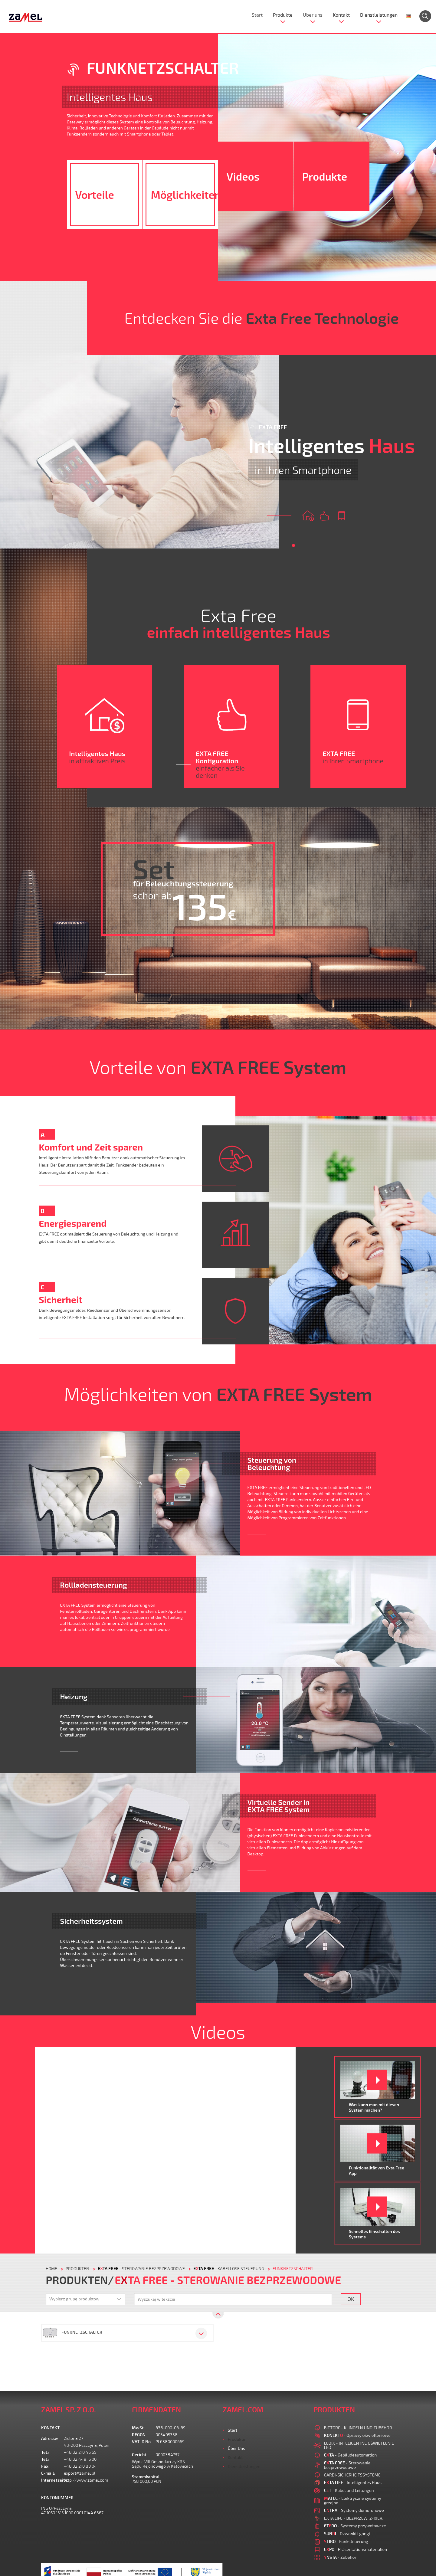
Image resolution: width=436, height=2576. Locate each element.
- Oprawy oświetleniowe (357, 2435)
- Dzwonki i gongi (347, 2533)
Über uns (313, 15)
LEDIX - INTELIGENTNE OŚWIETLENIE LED (359, 2445)
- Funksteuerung (346, 2541)
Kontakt (341, 15)
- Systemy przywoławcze (355, 2525)
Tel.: (45, 2452)
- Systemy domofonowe (354, 2510)
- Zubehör (340, 2557)
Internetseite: (52, 2480)
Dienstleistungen (379, 15)
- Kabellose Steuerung (228, 2268)
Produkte (283, 15)
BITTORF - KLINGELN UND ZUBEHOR (358, 2427)
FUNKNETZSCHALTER (293, 2268)
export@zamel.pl (79, 2473)
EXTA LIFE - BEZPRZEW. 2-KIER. (353, 2518)
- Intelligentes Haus (353, 2482)
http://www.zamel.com (86, 2480)
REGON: (139, 2435)
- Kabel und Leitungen (349, 2490)
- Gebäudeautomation (350, 2454)
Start (257, 15)
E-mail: (48, 2473)
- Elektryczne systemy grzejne (352, 2500)
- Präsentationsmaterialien (355, 2549)
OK (350, 2299)
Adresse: (49, 2438)
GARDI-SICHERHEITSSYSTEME (352, 2474)
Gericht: (140, 2455)
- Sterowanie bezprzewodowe (141, 2268)
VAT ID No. (142, 2442)
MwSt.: (139, 2428)
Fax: (45, 2466)
